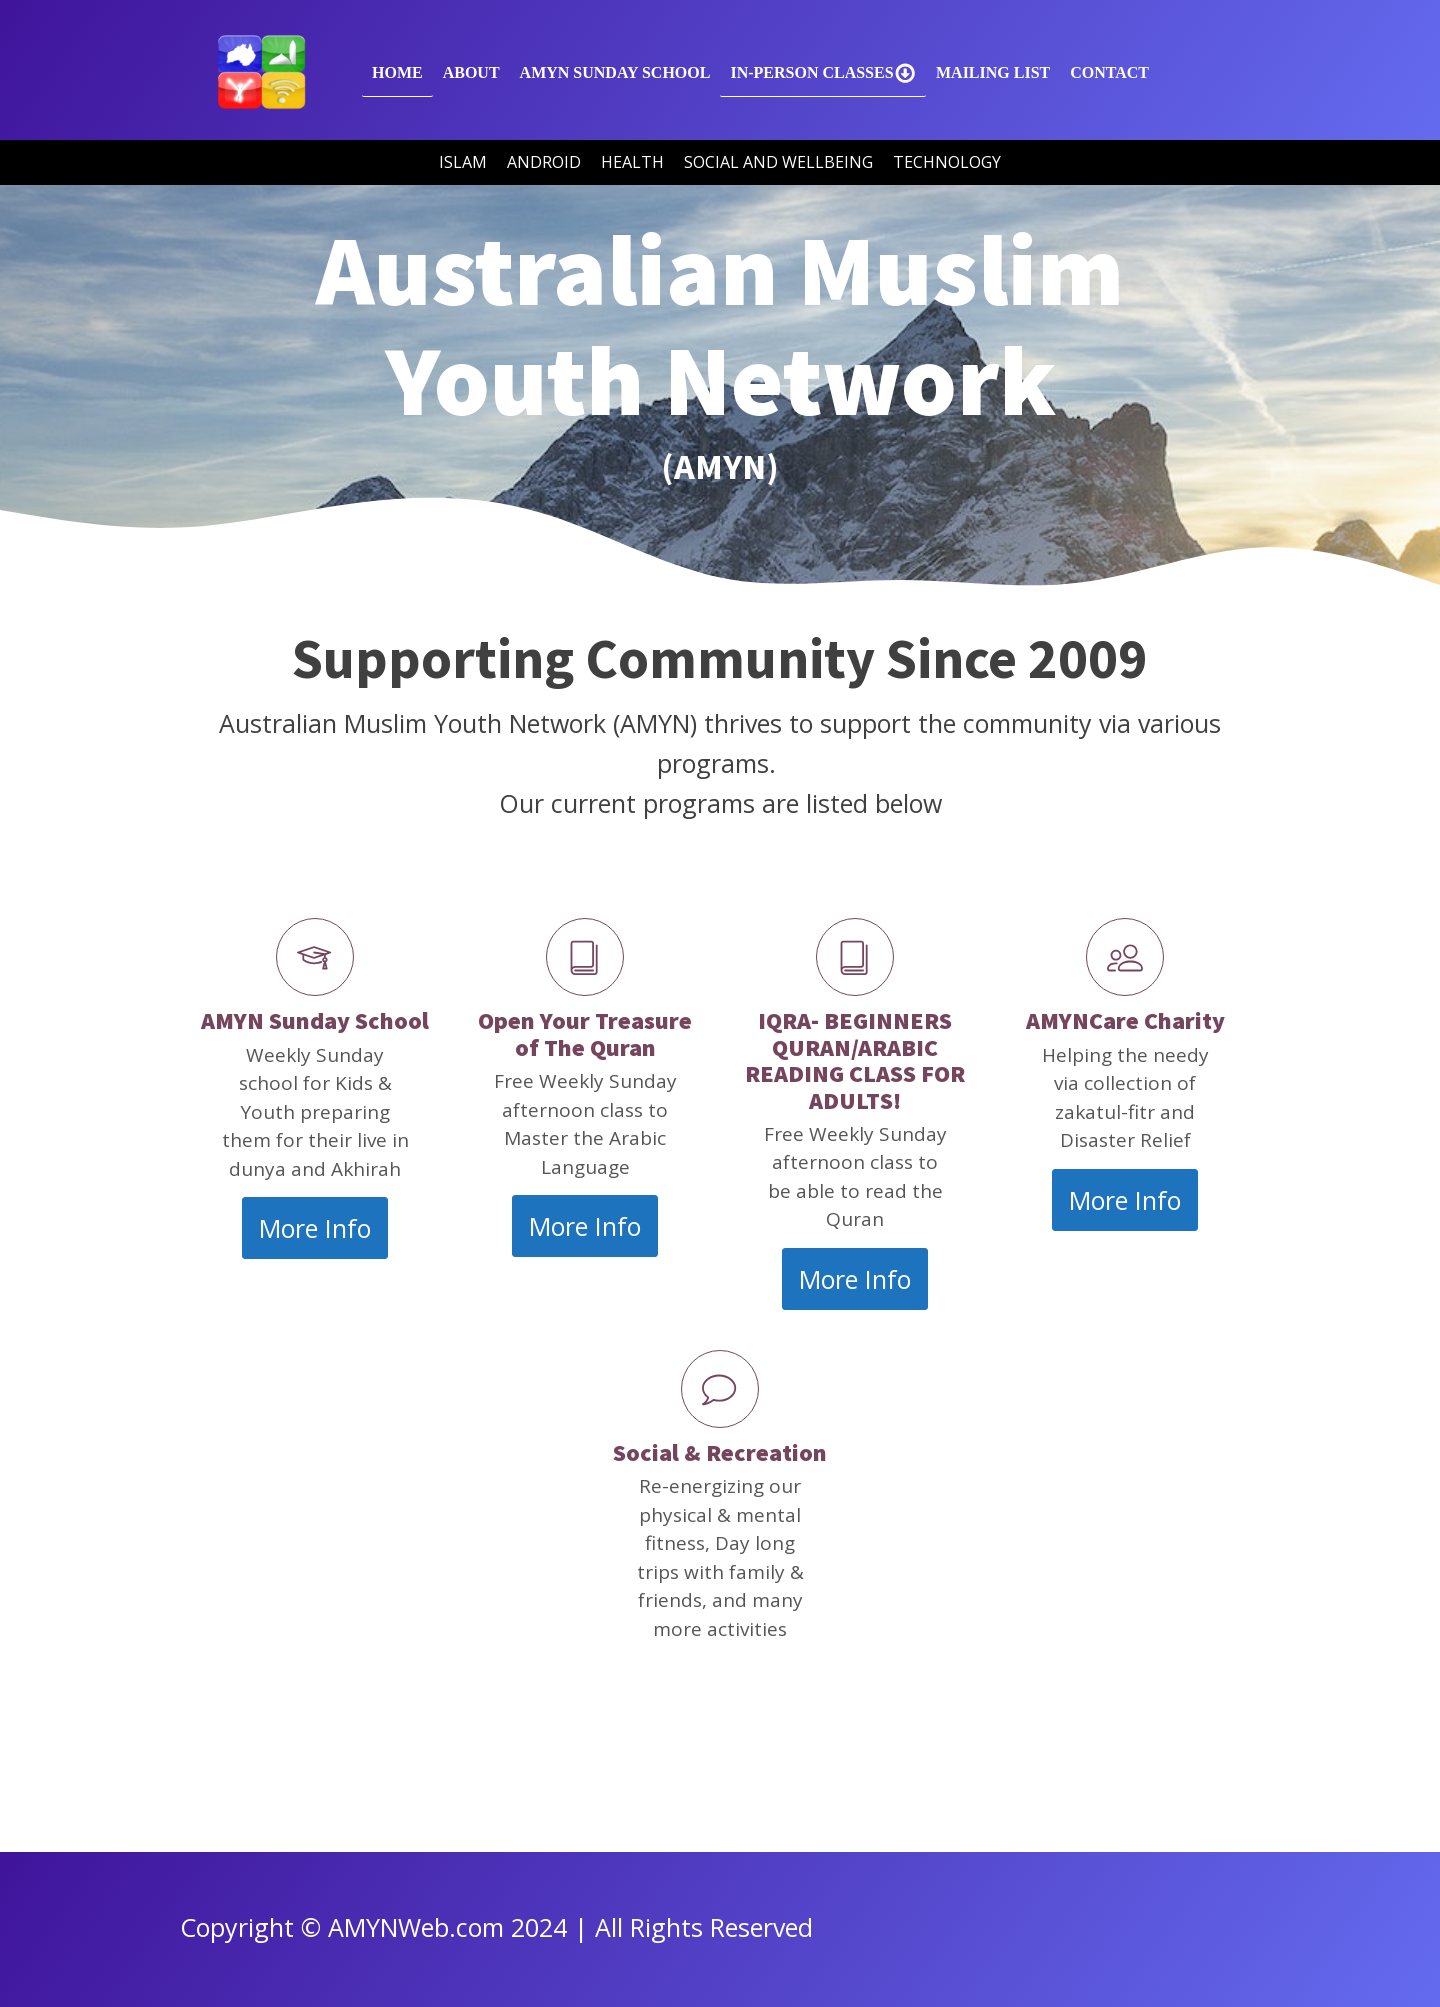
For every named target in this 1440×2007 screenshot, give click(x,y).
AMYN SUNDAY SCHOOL (615, 72)
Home (397, 72)
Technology (947, 162)
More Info (315, 1228)
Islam (463, 162)
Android (544, 162)
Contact (1109, 72)
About (471, 72)
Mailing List (993, 72)
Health (632, 162)
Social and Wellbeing (778, 162)
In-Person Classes (823, 73)
